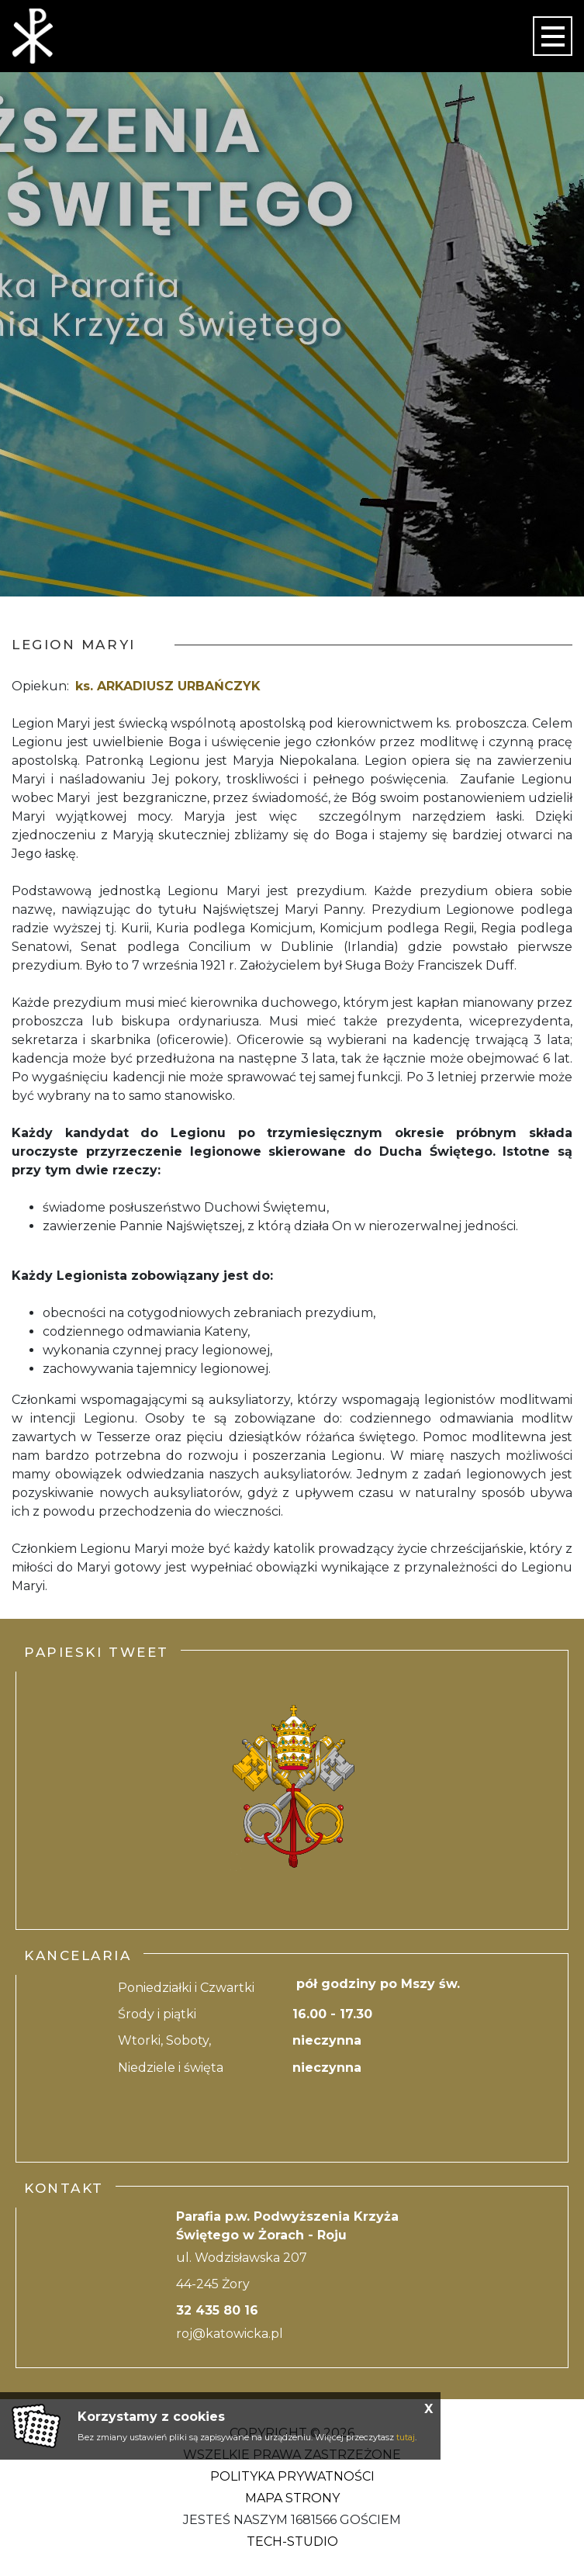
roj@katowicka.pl (229, 2333)
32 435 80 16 (217, 2310)
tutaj (405, 2437)
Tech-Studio (292, 2541)
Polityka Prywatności (292, 2476)
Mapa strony (292, 2498)
